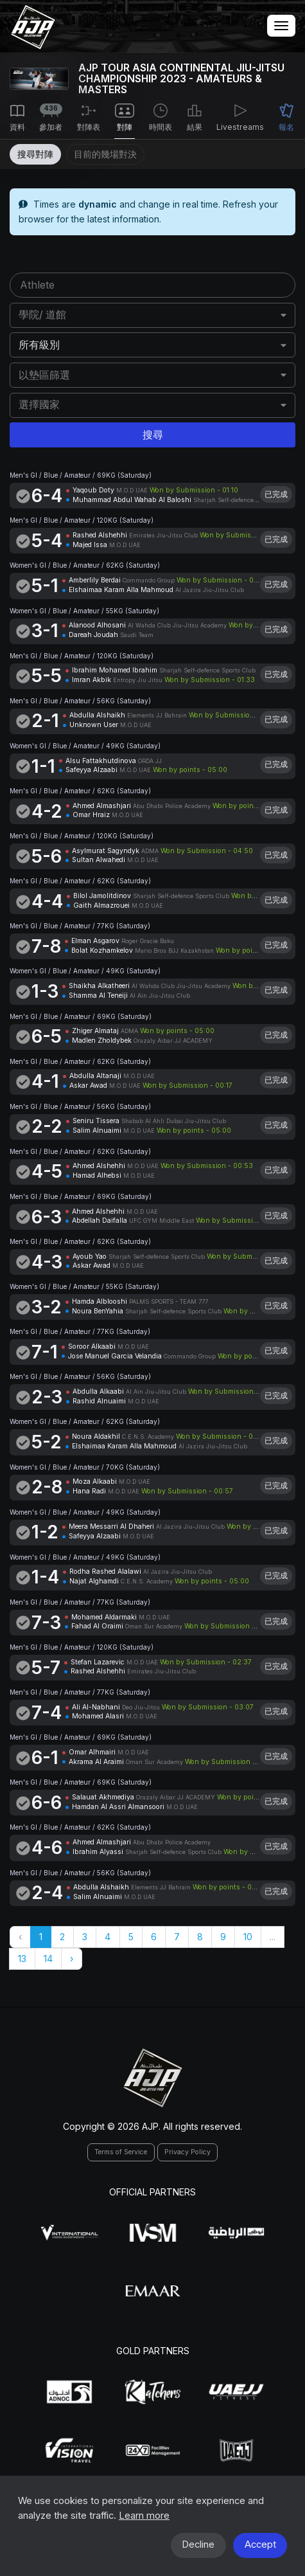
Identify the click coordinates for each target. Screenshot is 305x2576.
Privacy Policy (187, 2152)
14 (48, 1958)
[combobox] (153, 315)
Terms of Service (120, 2152)
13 (22, 1958)
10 (247, 1936)
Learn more (144, 2515)
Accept (260, 2544)
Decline (198, 2544)
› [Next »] (71, 1958)
